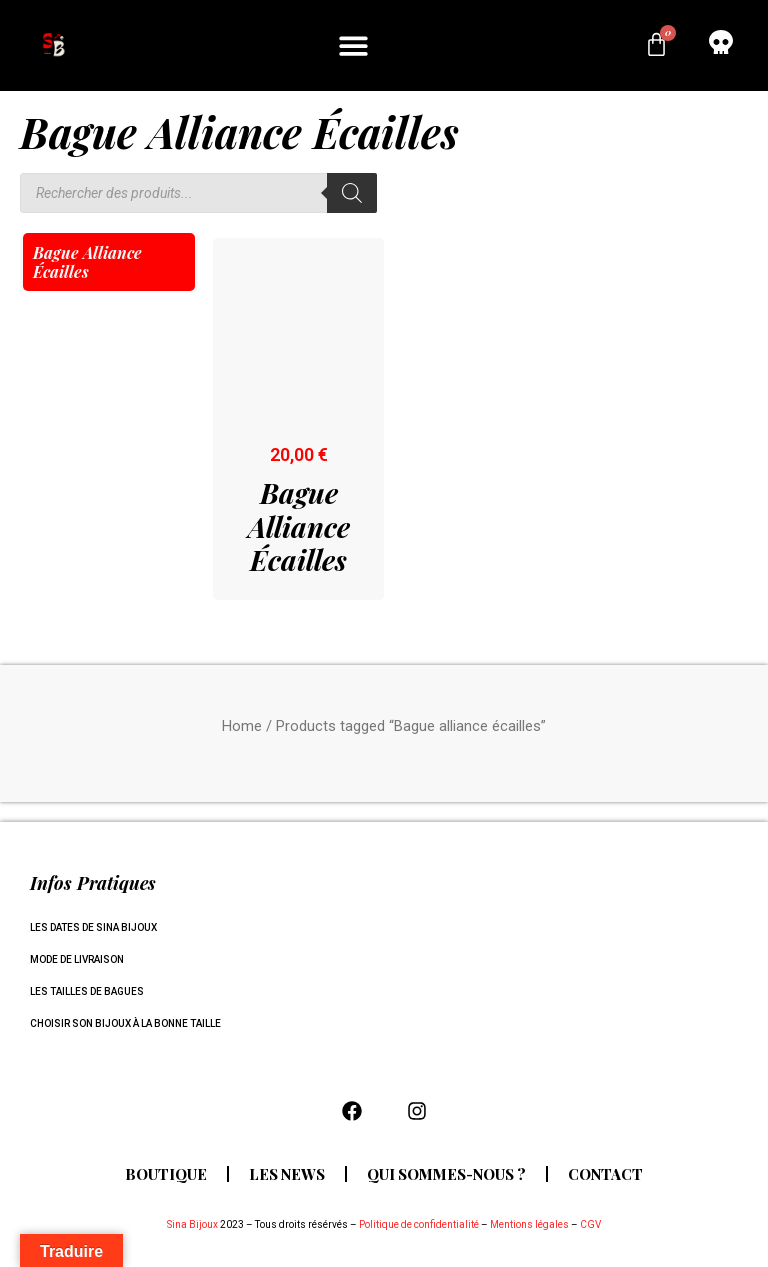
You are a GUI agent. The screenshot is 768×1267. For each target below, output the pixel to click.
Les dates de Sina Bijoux (93, 927)
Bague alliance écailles (87, 262)
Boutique (162, 1174)
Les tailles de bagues (87, 991)
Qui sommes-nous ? (447, 1174)
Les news (284, 1174)
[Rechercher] (352, 193)
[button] (354, 45)
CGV (590, 1224)
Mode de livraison (77, 959)
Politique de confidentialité (419, 1224)
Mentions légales (529, 1224)
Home (242, 726)
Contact (610, 1174)
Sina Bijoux (192, 1224)
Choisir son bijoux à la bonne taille (125, 1023)
